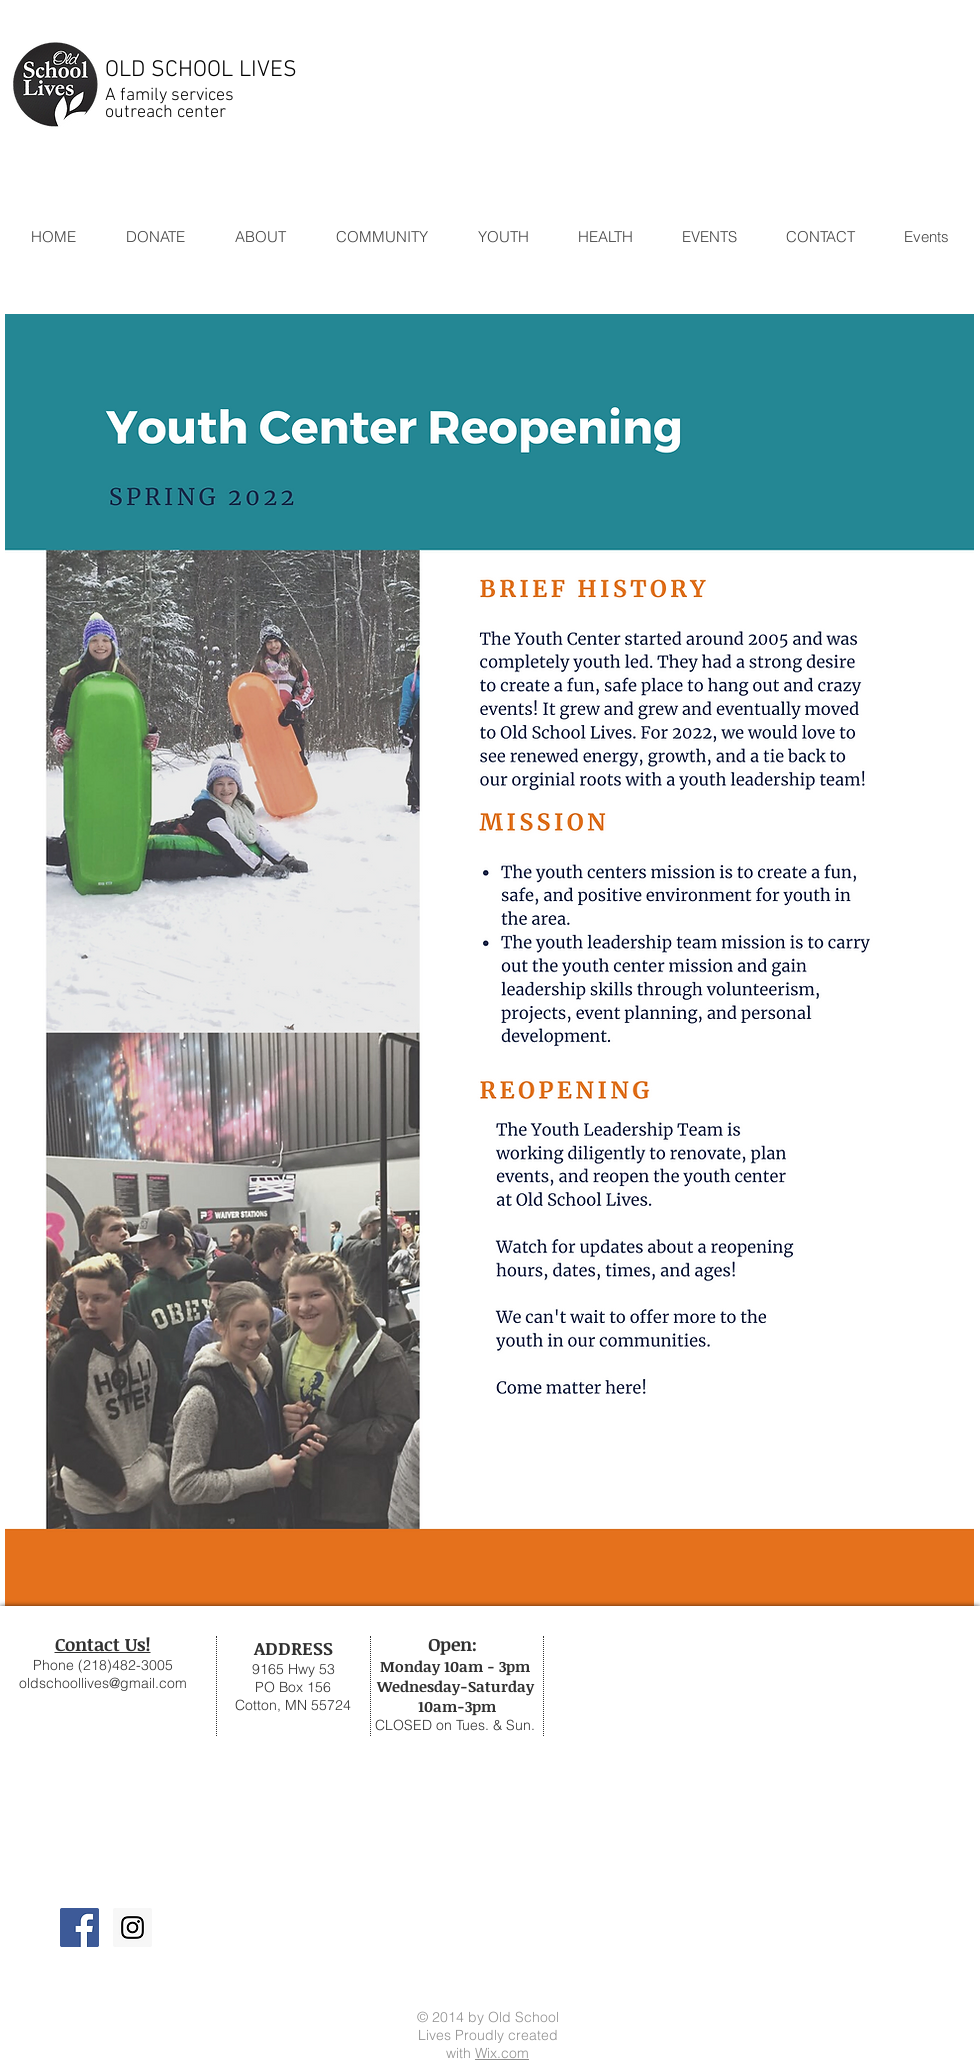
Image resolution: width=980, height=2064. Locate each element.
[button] (381, 236)
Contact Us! (103, 1644)
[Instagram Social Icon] (132, 1927)
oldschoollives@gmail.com (103, 1683)
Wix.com (502, 2053)
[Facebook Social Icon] (79, 1927)
